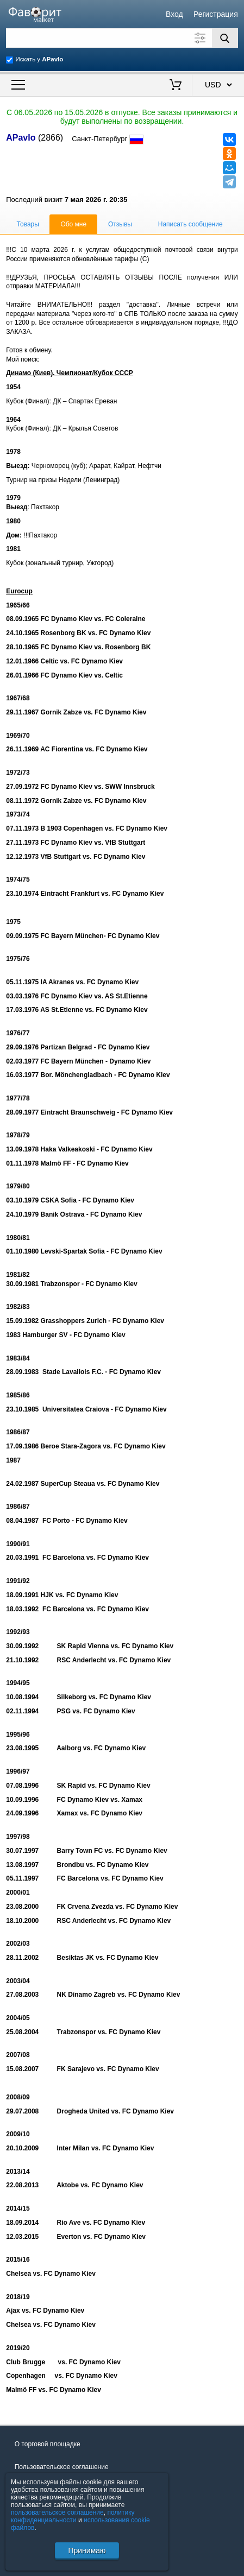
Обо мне (73, 224)
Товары (28, 224)
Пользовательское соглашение (62, 2467)
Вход (174, 14)
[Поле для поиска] (122, 38)
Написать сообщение (190, 224)
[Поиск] (225, 38)
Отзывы (120, 224)
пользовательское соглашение (57, 2512)
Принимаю (86, 2550)
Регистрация (215, 14)
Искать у (39, 59)
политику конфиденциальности (73, 2516)
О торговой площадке (47, 2444)
